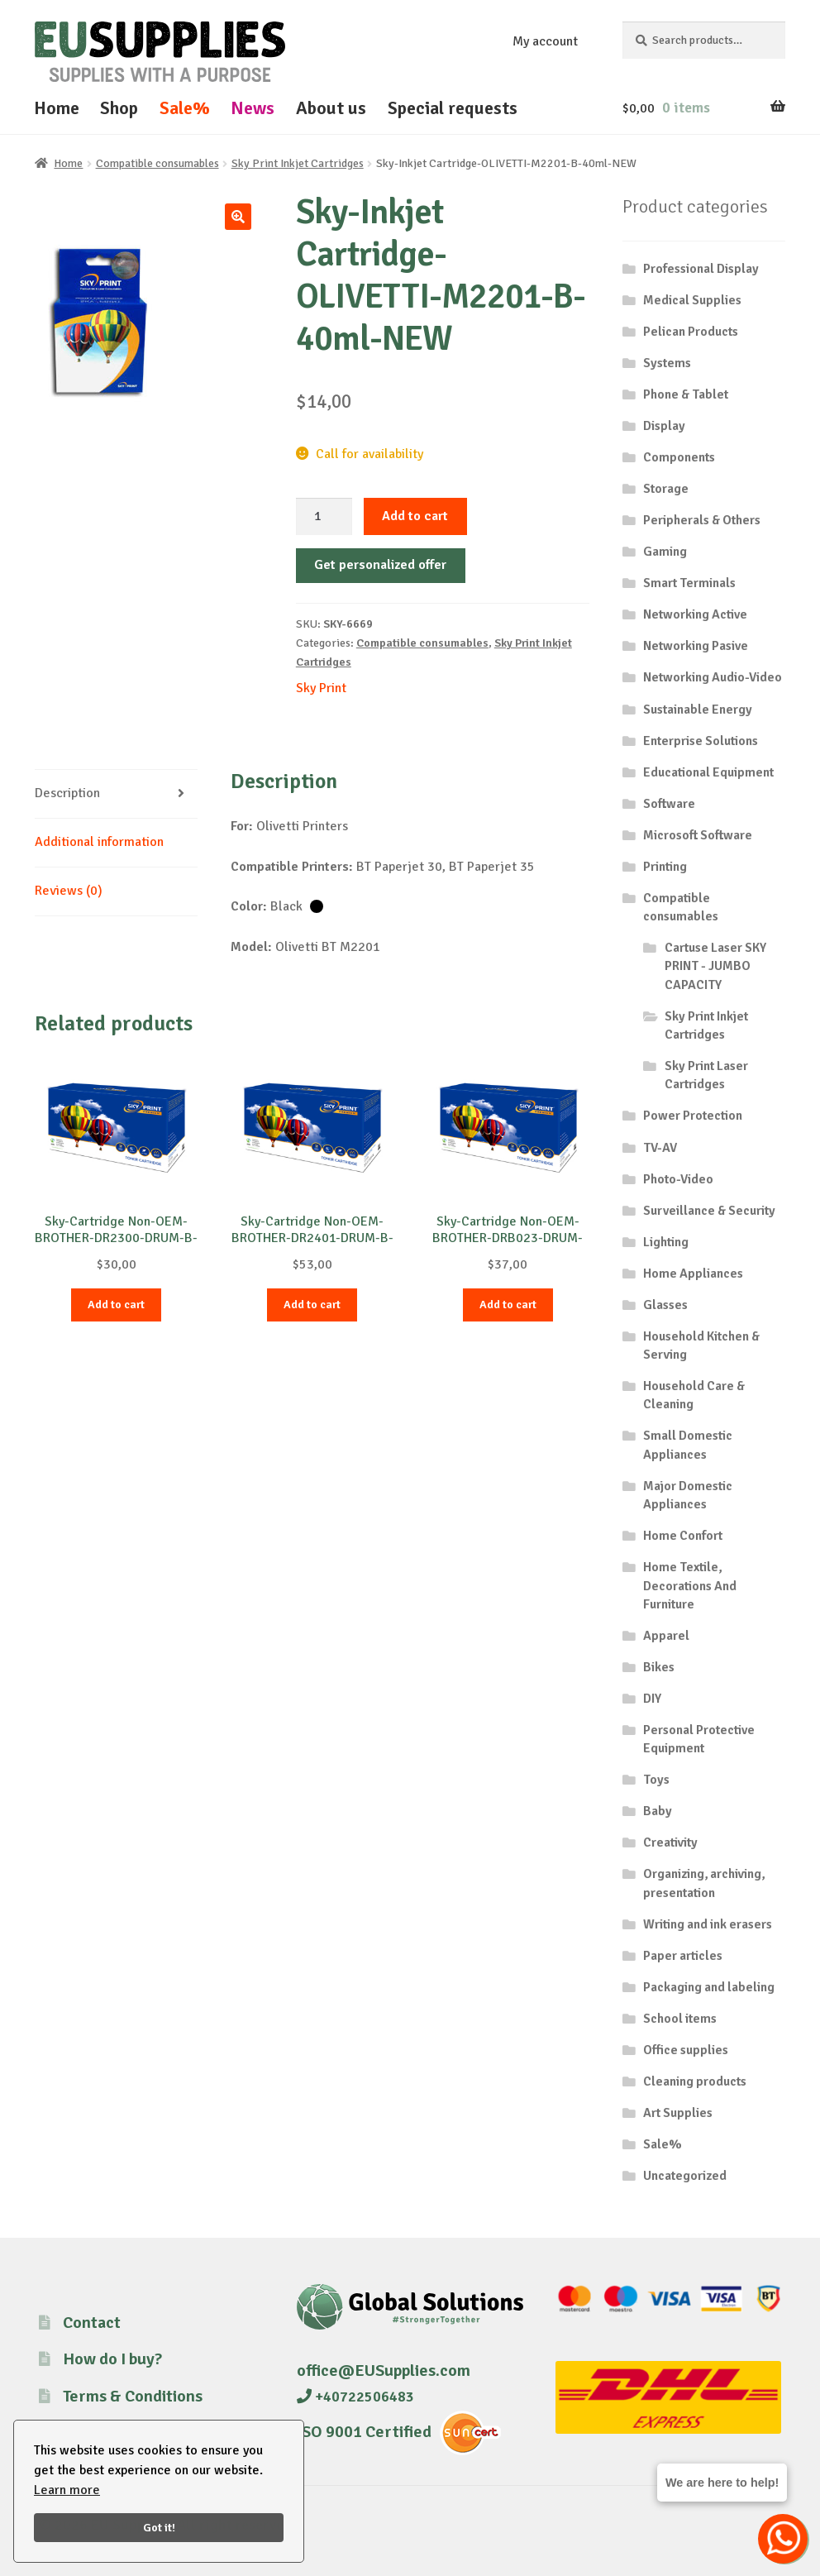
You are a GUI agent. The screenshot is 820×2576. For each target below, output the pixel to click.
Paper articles (682, 1956)
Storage (666, 488)
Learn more (67, 2490)
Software (669, 804)
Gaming (665, 551)
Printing (665, 866)
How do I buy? (112, 2359)
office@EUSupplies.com (383, 2370)
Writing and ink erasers (707, 1924)
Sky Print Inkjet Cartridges (297, 163)
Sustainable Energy (697, 709)
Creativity (670, 1842)
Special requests (452, 108)
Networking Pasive (695, 646)
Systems (667, 363)
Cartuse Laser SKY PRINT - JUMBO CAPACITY (715, 966)
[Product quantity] (324, 517)
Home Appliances (693, 1273)
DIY (652, 1698)
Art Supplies (678, 2113)
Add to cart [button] (116, 1305)
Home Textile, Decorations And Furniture (690, 1586)
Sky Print (321, 688)
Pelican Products (690, 331)
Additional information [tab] (99, 842)
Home (56, 108)
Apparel (666, 1635)
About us (331, 108)
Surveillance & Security (709, 1210)
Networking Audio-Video (712, 677)
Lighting (666, 1242)
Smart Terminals (689, 583)
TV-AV (660, 1148)
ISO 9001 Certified (364, 2431)
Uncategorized (685, 2175)
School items (680, 2018)
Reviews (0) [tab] (68, 890)
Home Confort (682, 1535)
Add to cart (415, 516)
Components (679, 457)
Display (664, 426)
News (252, 108)
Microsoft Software (697, 835)
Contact (92, 2322)
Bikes (659, 1667)
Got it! (159, 2527)
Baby (657, 1811)
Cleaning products (694, 2081)
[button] (238, 216)
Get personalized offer (380, 565)
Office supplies (685, 2050)
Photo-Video (678, 1179)
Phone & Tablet (685, 394)
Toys (656, 1779)
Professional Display (701, 268)
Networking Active (695, 614)
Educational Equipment (708, 772)
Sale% (185, 108)
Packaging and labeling (709, 1987)
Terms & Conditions (133, 2396)
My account (545, 41)
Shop (119, 108)
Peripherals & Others (701, 520)
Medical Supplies (692, 300)
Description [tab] (67, 793)
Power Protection (692, 1115)
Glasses (665, 1305)
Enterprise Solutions (700, 741)
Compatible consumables (157, 163)
